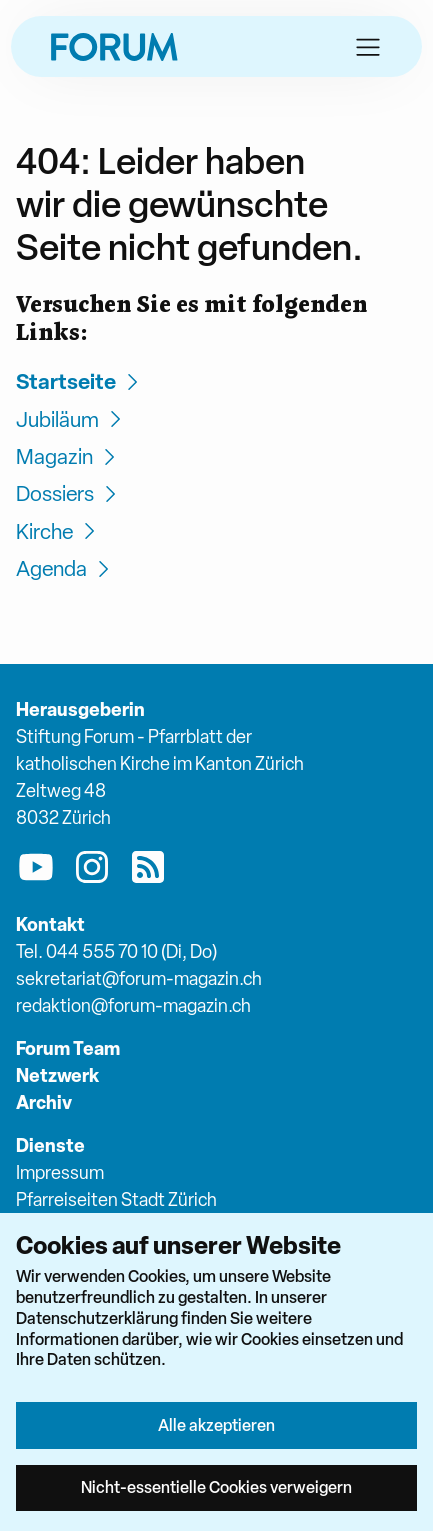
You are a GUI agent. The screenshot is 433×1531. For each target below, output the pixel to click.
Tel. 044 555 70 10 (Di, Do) (116, 951)
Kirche (58, 531)
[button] (368, 47)
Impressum (60, 1172)
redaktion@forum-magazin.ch (133, 1005)
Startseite (80, 381)
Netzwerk (57, 1075)
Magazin (68, 456)
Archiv (44, 1102)
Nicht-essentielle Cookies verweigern (216, 1487)
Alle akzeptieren (216, 1425)
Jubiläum (71, 419)
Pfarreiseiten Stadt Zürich (116, 1199)
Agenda (65, 568)
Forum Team (68, 1048)
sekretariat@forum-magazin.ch (139, 978)
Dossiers (69, 493)
